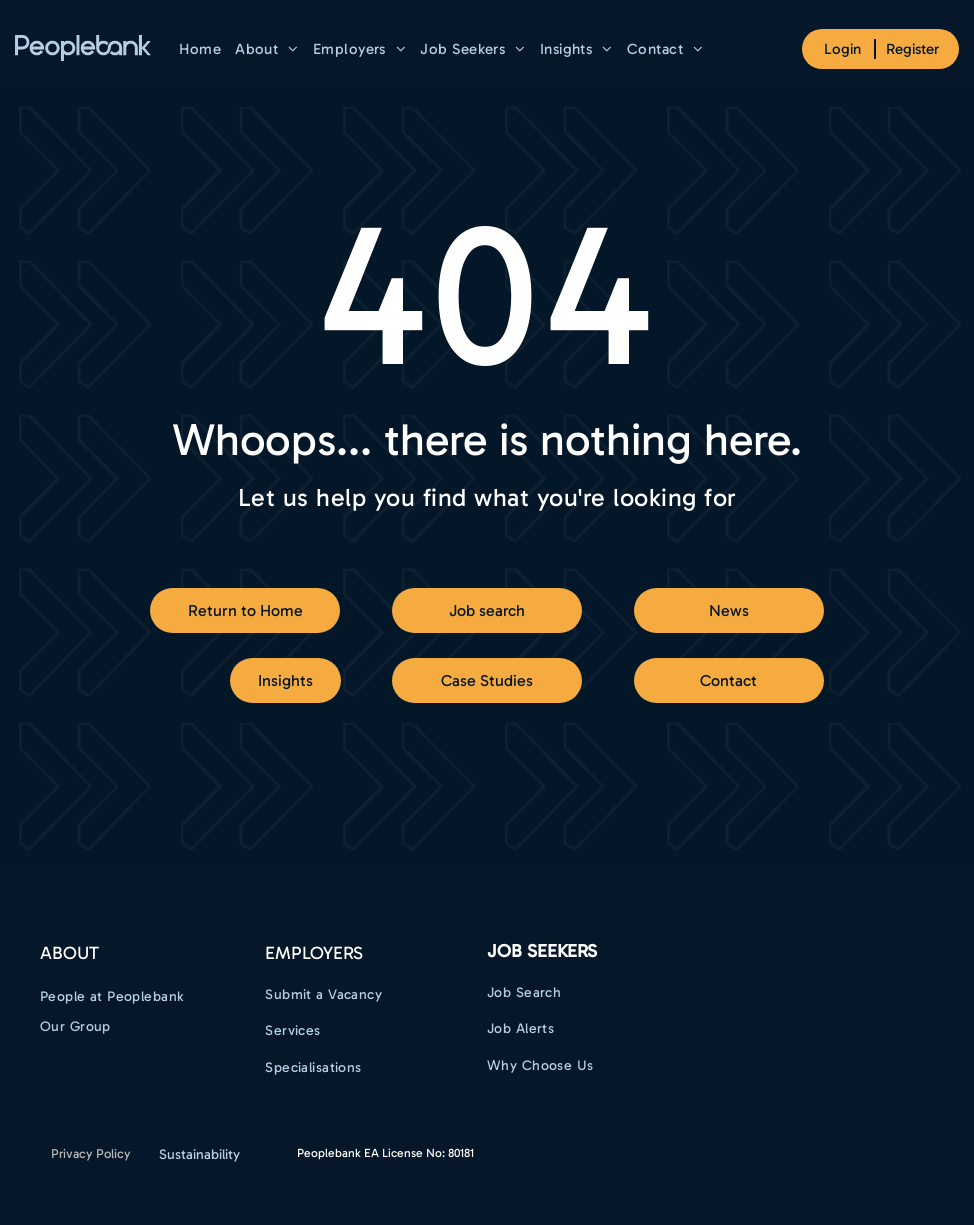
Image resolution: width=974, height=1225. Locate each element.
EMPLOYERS (314, 953)
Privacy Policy (91, 1153)
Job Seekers (542, 951)
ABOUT (69, 953)
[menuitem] (200, 49)
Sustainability (199, 1154)
